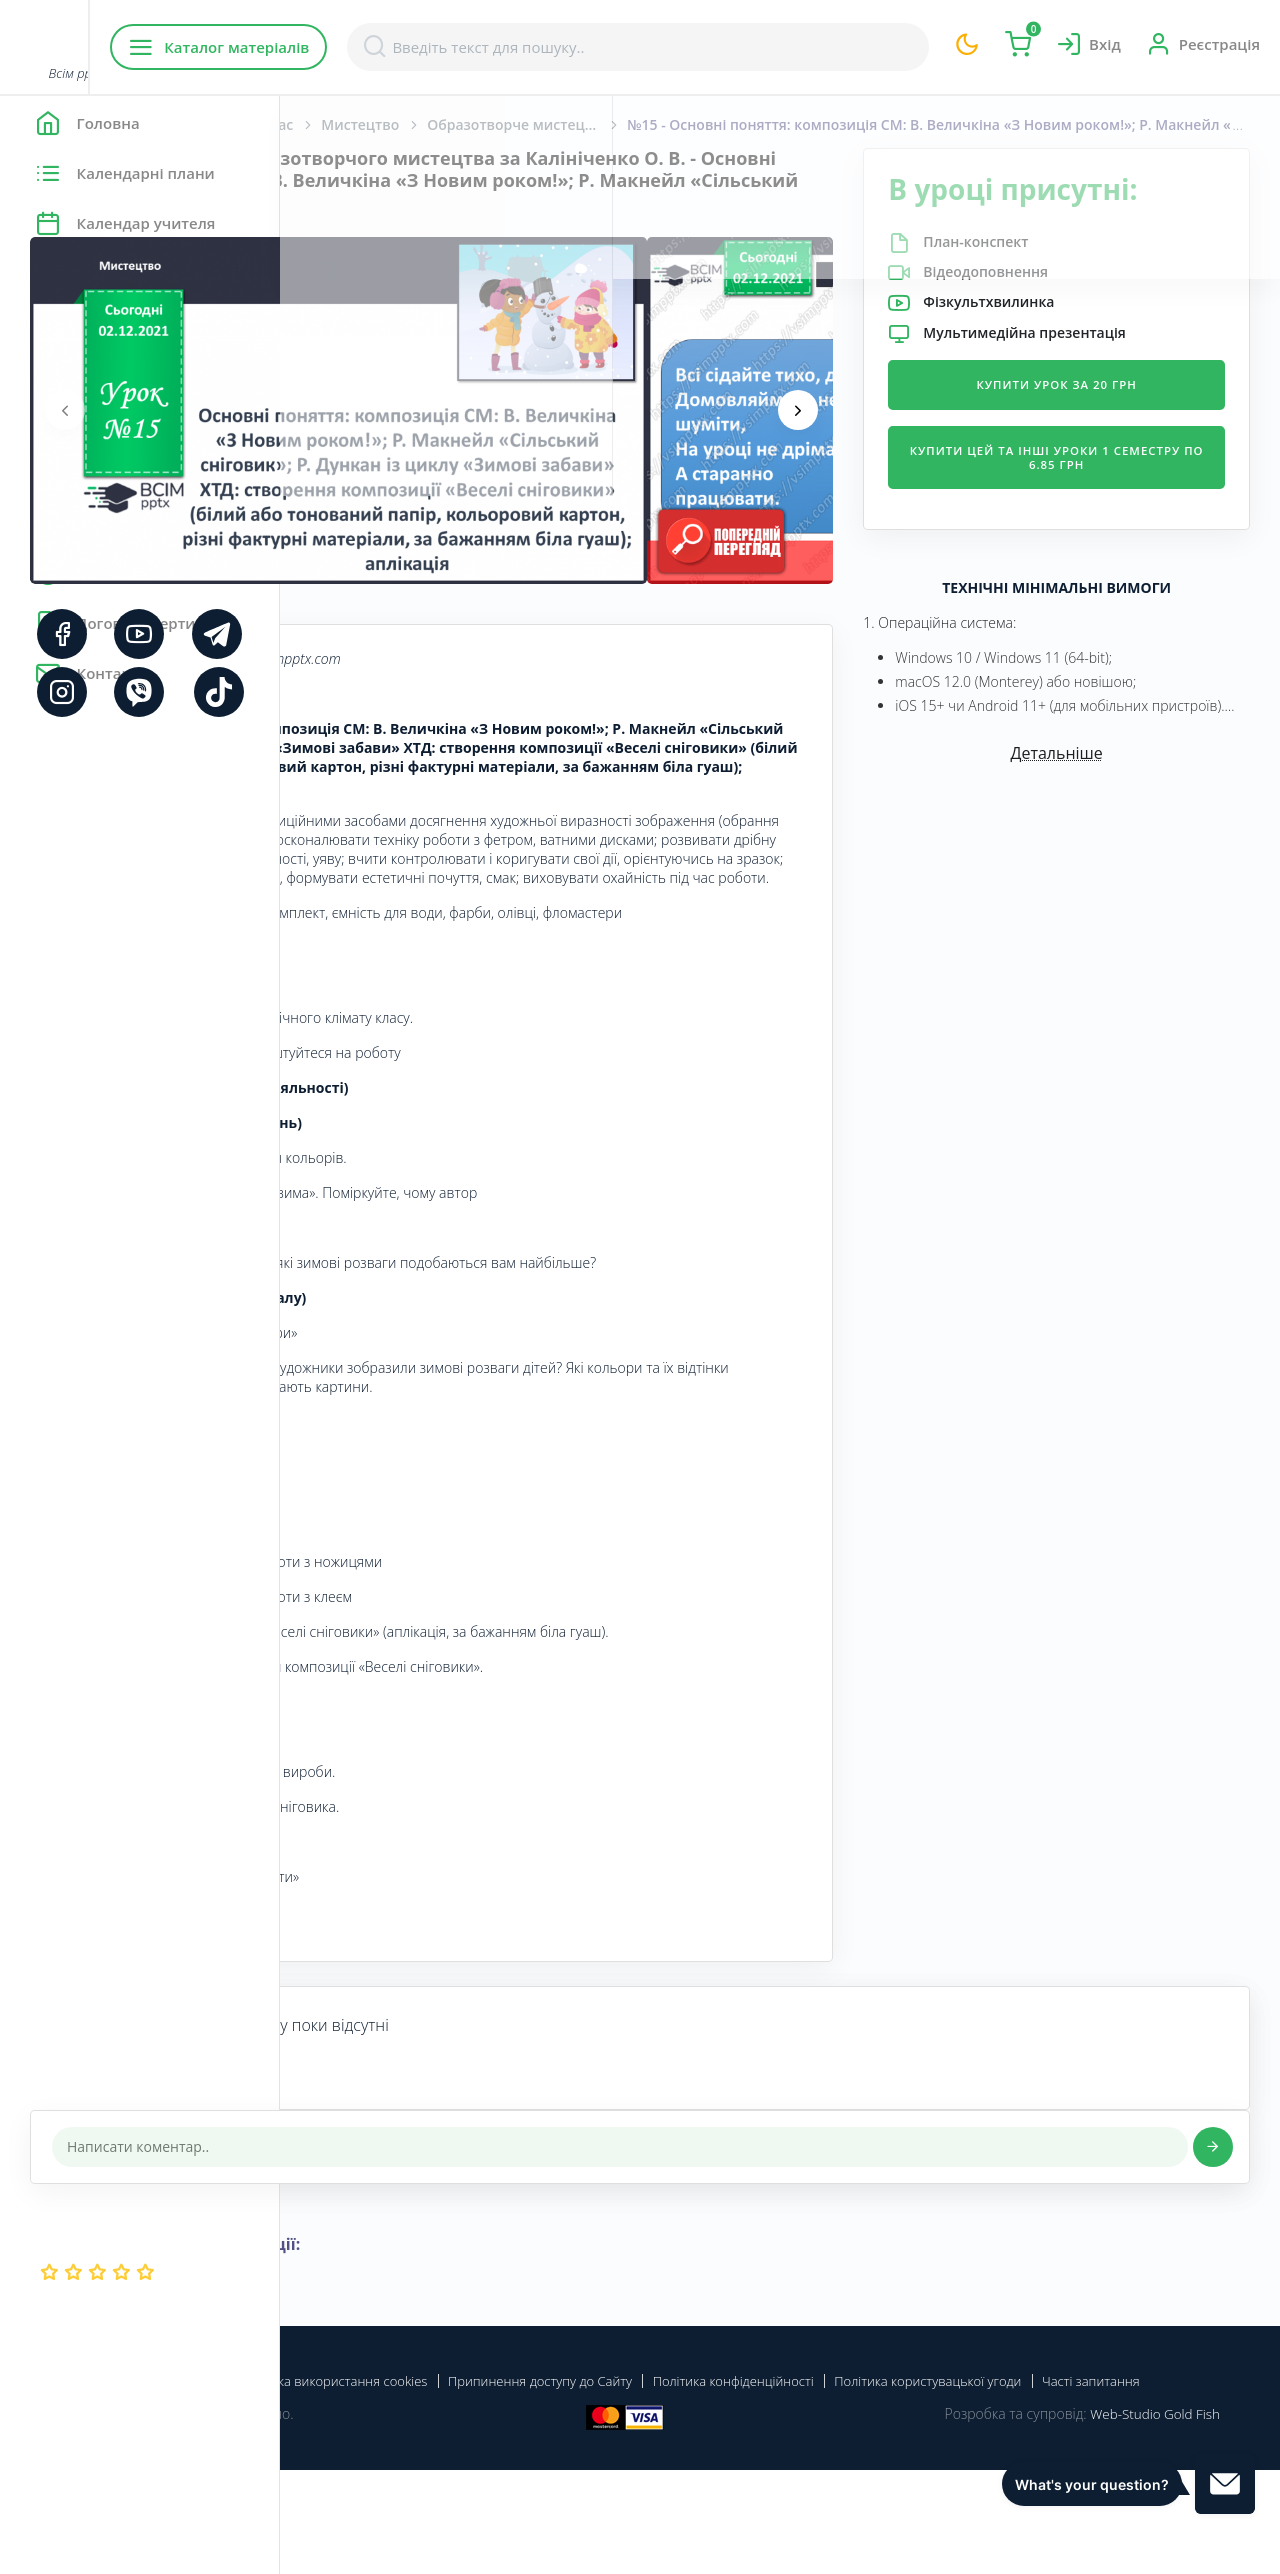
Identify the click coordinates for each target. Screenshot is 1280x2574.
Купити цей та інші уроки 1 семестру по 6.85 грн (1103, 491)
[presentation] (345, 410)
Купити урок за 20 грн (1104, 418)
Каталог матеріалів (408, 47)
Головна (339, 124)
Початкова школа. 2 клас (485, 124)
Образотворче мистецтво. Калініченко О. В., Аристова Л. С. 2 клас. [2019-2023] (807, 124)
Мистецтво (640, 124)
